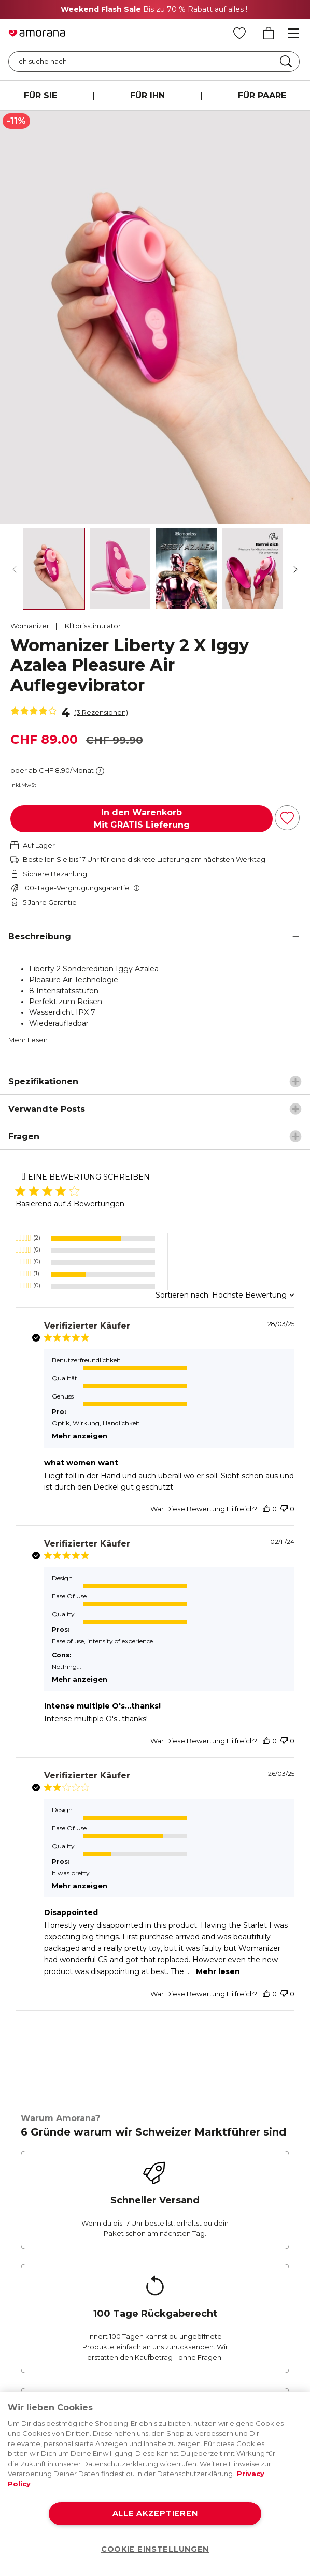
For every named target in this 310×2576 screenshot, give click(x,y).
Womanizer (29, 626)
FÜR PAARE (262, 95)
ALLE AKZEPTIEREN (155, 2513)
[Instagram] (64, 2254)
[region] (155, 2484)
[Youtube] (146, 2254)
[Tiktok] (188, 2254)
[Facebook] (22, 2254)
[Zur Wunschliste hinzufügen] (287, 817)
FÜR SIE (40, 95)
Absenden (53, 2373)
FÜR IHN (147, 95)
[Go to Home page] (36, 33)
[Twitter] (105, 2254)
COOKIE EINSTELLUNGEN (155, 2549)
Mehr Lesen (28, 1040)
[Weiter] (295, 569)
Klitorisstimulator (93, 626)
